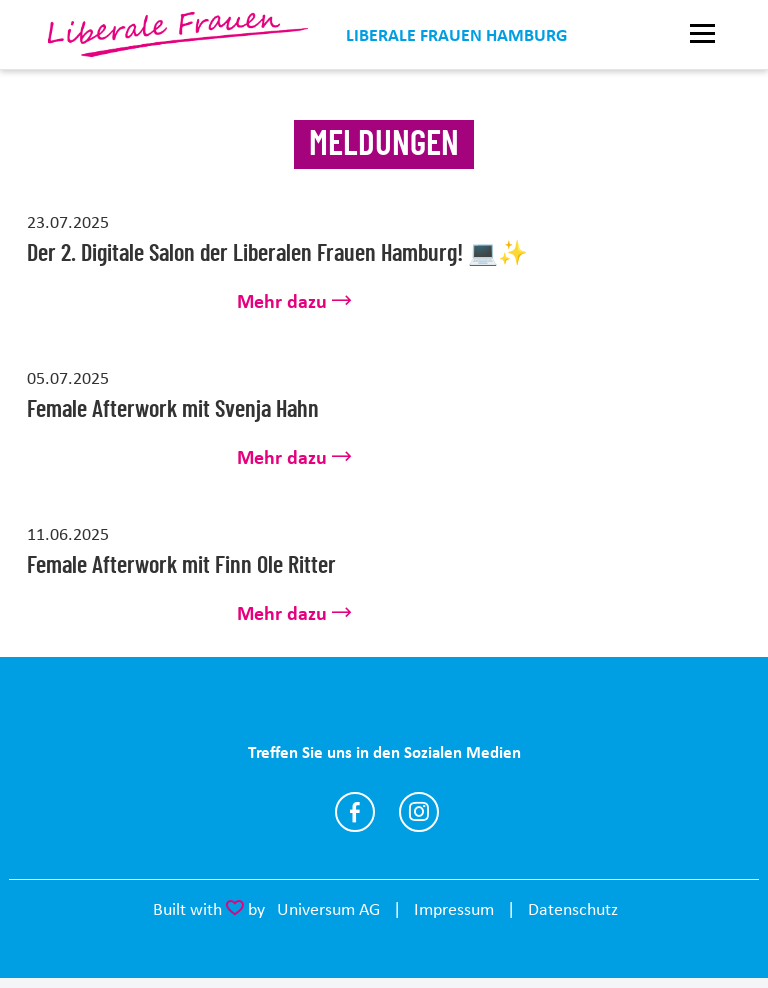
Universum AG (328, 909)
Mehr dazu (282, 301)
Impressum (454, 909)
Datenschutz (573, 909)
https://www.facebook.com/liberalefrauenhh (355, 812)
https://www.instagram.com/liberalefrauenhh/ (419, 812)
